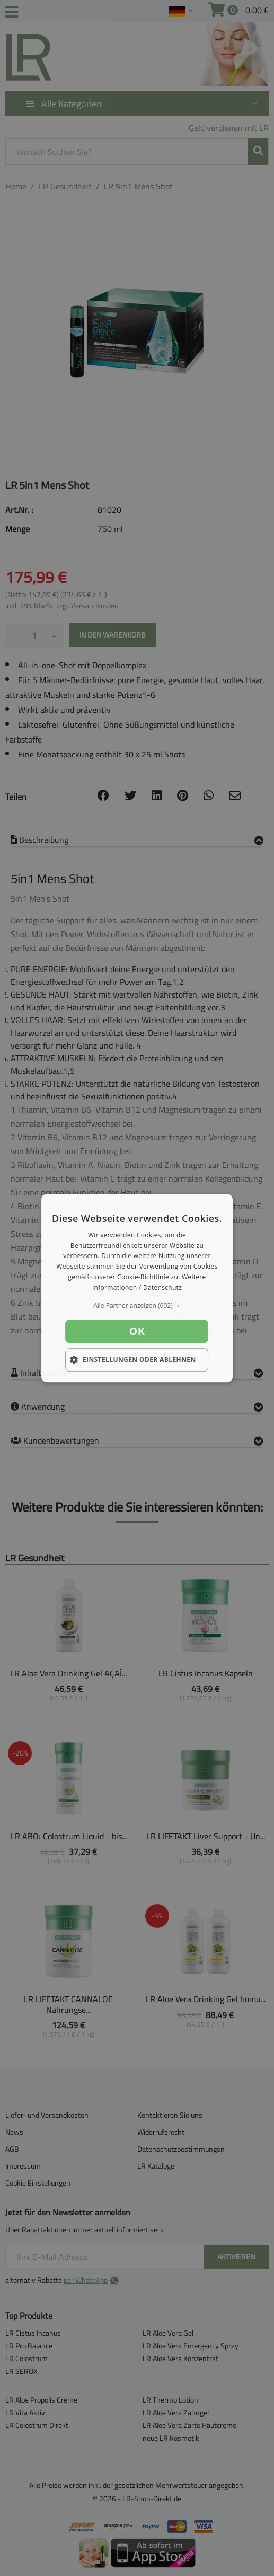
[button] (137, 1306)
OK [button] (137, 1331)
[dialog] (137, 1288)
